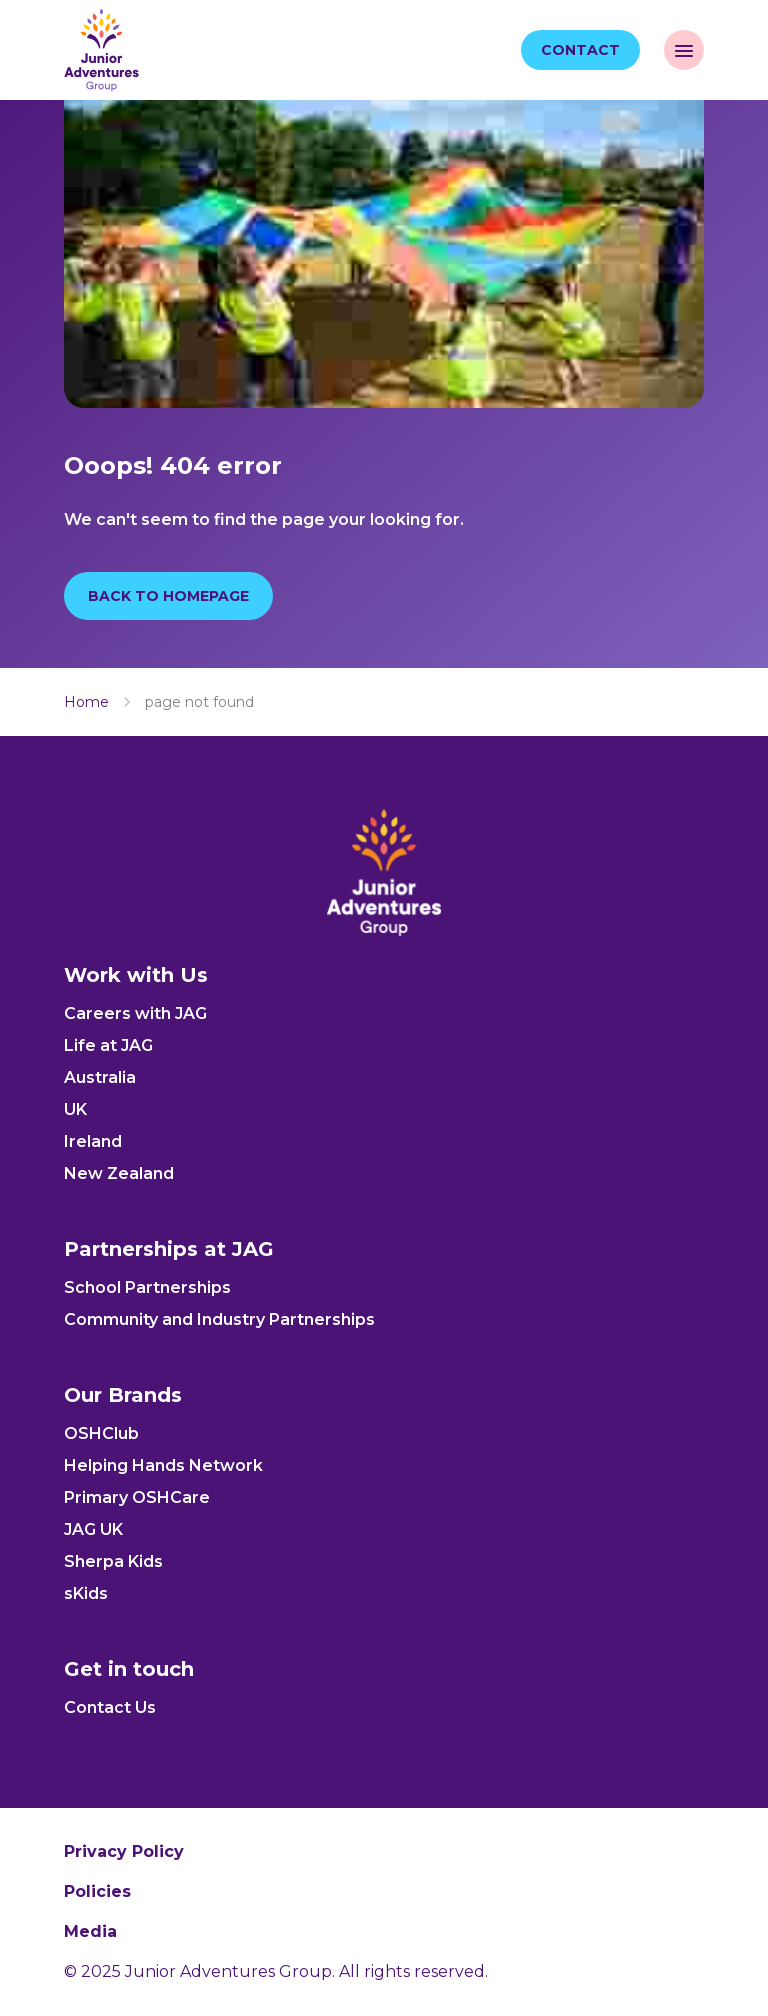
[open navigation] (684, 50)
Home (86, 702)
